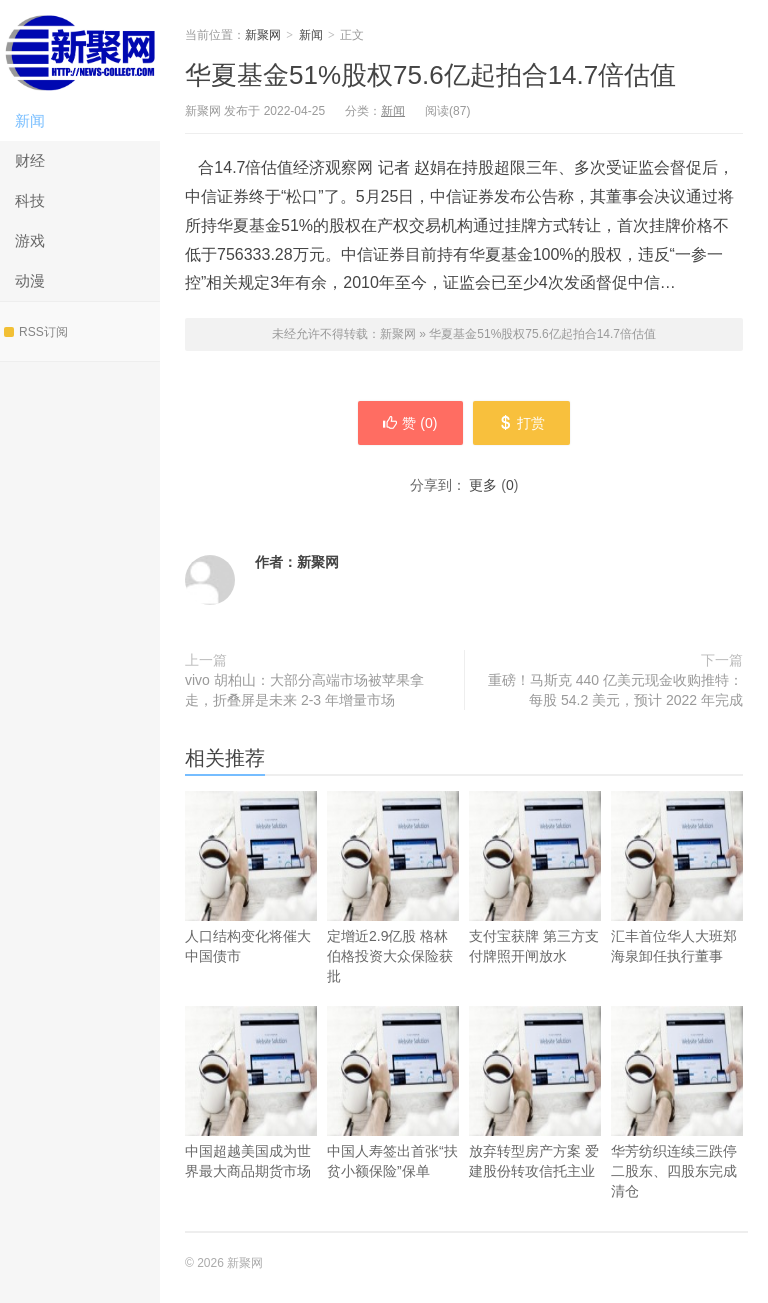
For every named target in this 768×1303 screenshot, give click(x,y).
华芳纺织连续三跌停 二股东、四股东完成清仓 (677, 1131)
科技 (30, 200)
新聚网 (80, 50)
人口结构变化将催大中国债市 (251, 906)
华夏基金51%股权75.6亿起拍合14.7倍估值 (430, 75)
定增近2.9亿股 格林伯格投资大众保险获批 (393, 916)
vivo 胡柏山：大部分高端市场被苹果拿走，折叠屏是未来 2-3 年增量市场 (304, 690)
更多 (483, 485)
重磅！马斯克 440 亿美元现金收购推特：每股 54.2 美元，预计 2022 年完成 (615, 690)
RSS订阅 (36, 332)
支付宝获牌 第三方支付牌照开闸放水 (535, 906)
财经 (30, 160)
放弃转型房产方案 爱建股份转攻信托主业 (535, 1121)
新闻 (30, 120)
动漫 (30, 280)
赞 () (410, 423)
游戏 (30, 240)
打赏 (521, 423)
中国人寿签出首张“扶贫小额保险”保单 (393, 1121)
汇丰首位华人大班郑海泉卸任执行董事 (677, 906)
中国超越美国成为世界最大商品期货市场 (251, 1121)
